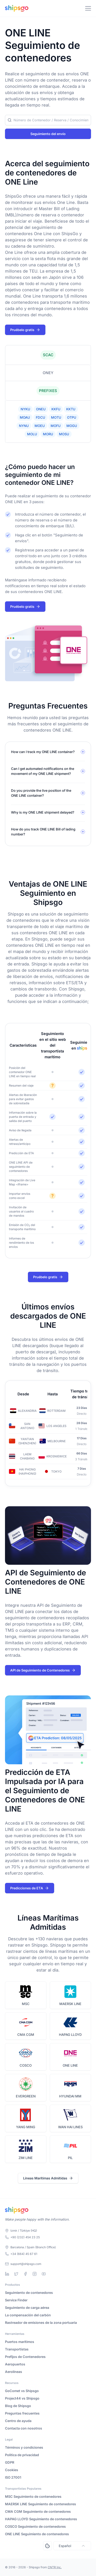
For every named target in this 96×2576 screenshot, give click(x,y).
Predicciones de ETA (29, 1888)
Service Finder (16, 2300)
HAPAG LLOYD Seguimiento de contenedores (41, 2519)
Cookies (11, 2470)
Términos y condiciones (24, 2447)
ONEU (41, 409)
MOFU (56, 426)
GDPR (9, 2462)
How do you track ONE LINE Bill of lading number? (43, 831)
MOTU (56, 417)
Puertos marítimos (19, 2342)
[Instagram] (34, 2274)
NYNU (24, 426)
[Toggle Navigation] (88, 8)
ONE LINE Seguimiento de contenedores (37, 2534)
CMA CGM (25, 2035)
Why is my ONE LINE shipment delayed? (42, 812)
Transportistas (17, 2349)
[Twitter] (16, 2274)
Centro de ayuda (18, 2421)
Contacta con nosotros (23, 2428)
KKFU (55, 409)
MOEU (40, 426)
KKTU (70, 409)
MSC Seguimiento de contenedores (33, 2496)
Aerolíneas (13, 2372)
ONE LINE (70, 2065)
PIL (70, 2158)
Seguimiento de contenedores (29, 2293)
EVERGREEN (26, 2096)
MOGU (71, 426)
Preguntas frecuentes (22, 2413)
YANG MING (25, 2127)
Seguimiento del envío (48, 134)
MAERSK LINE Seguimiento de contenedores (40, 2504)
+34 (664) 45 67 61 (23, 2254)
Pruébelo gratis (25, 330)
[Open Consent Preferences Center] (47, 2545)
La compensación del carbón (28, 2315)
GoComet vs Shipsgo (22, 2391)
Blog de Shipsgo (18, 2406)
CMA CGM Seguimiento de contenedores (38, 2511)
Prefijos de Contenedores (25, 2357)
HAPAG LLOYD (70, 2035)
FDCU (40, 417)
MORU (48, 434)
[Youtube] (44, 2274)
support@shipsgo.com (25, 2264)
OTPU (71, 417)
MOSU (64, 434)
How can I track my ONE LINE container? (43, 752)
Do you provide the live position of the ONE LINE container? (41, 793)
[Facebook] (25, 2274)
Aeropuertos (15, 2364)
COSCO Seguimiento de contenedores (35, 2526)
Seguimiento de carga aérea (27, 2307)
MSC (26, 2004)
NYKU (25, 409)
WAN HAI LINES (70, 2127)
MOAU (25, 417)
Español (72, 2545)
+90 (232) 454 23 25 (25, 2237)
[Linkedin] (7, 2274)
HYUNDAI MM (70, 2096)
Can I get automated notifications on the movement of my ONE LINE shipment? (42, 771)
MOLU (32, 434)
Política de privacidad (22, 2455)
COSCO (26, 2065)
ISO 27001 (13, 2477)
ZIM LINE (26, 2158)
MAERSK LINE (70, 2004)
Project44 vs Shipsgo (22, 2398)
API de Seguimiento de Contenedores (43, 1670)
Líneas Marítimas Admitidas (48, 2178)
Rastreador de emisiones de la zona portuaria (41, 2322)
